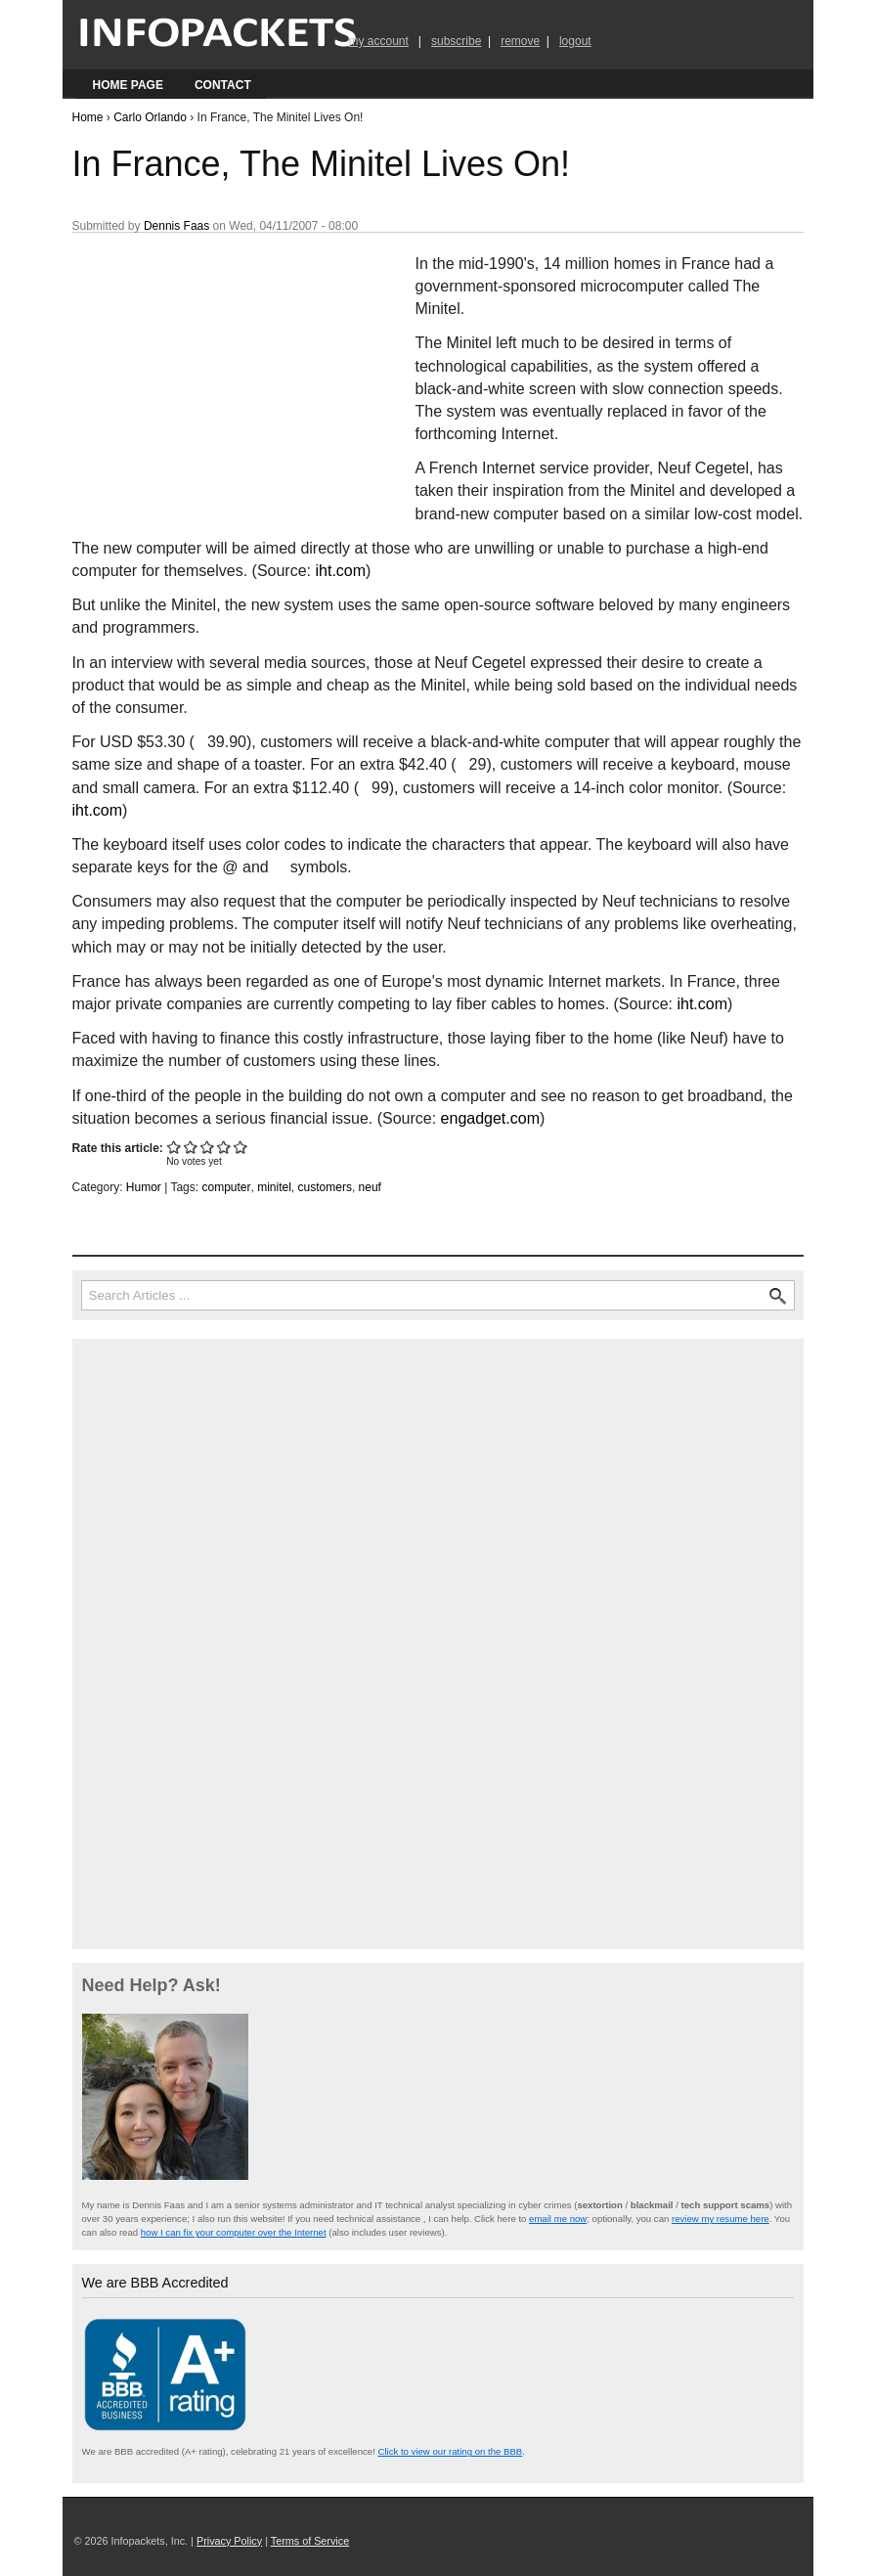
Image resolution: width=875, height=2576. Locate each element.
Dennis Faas (176, 226)
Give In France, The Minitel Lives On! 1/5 (174, 1146)
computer (225, 1187)
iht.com (340, 570)
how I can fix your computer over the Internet (234, 2232)
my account (379, 41)
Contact (223, 85)
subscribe (456, 41)
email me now (558, 2218)
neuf (370, 1187)
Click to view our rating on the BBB (449, 2451)
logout (575, 41)
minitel (274, 1187)
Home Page (128, 85)
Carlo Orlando (150, 117)
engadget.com (490, 1118)
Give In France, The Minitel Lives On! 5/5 (241, 1146)
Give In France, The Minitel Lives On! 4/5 (224, 1146)
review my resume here (720, 2218)
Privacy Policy (229, 2541)
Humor (143, 1187)
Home (88, 117)
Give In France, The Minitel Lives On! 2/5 (191, 1146)
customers (325, 1187)
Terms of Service (310, 2541)
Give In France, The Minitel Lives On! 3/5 (207, 1146)
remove (520, 41)
